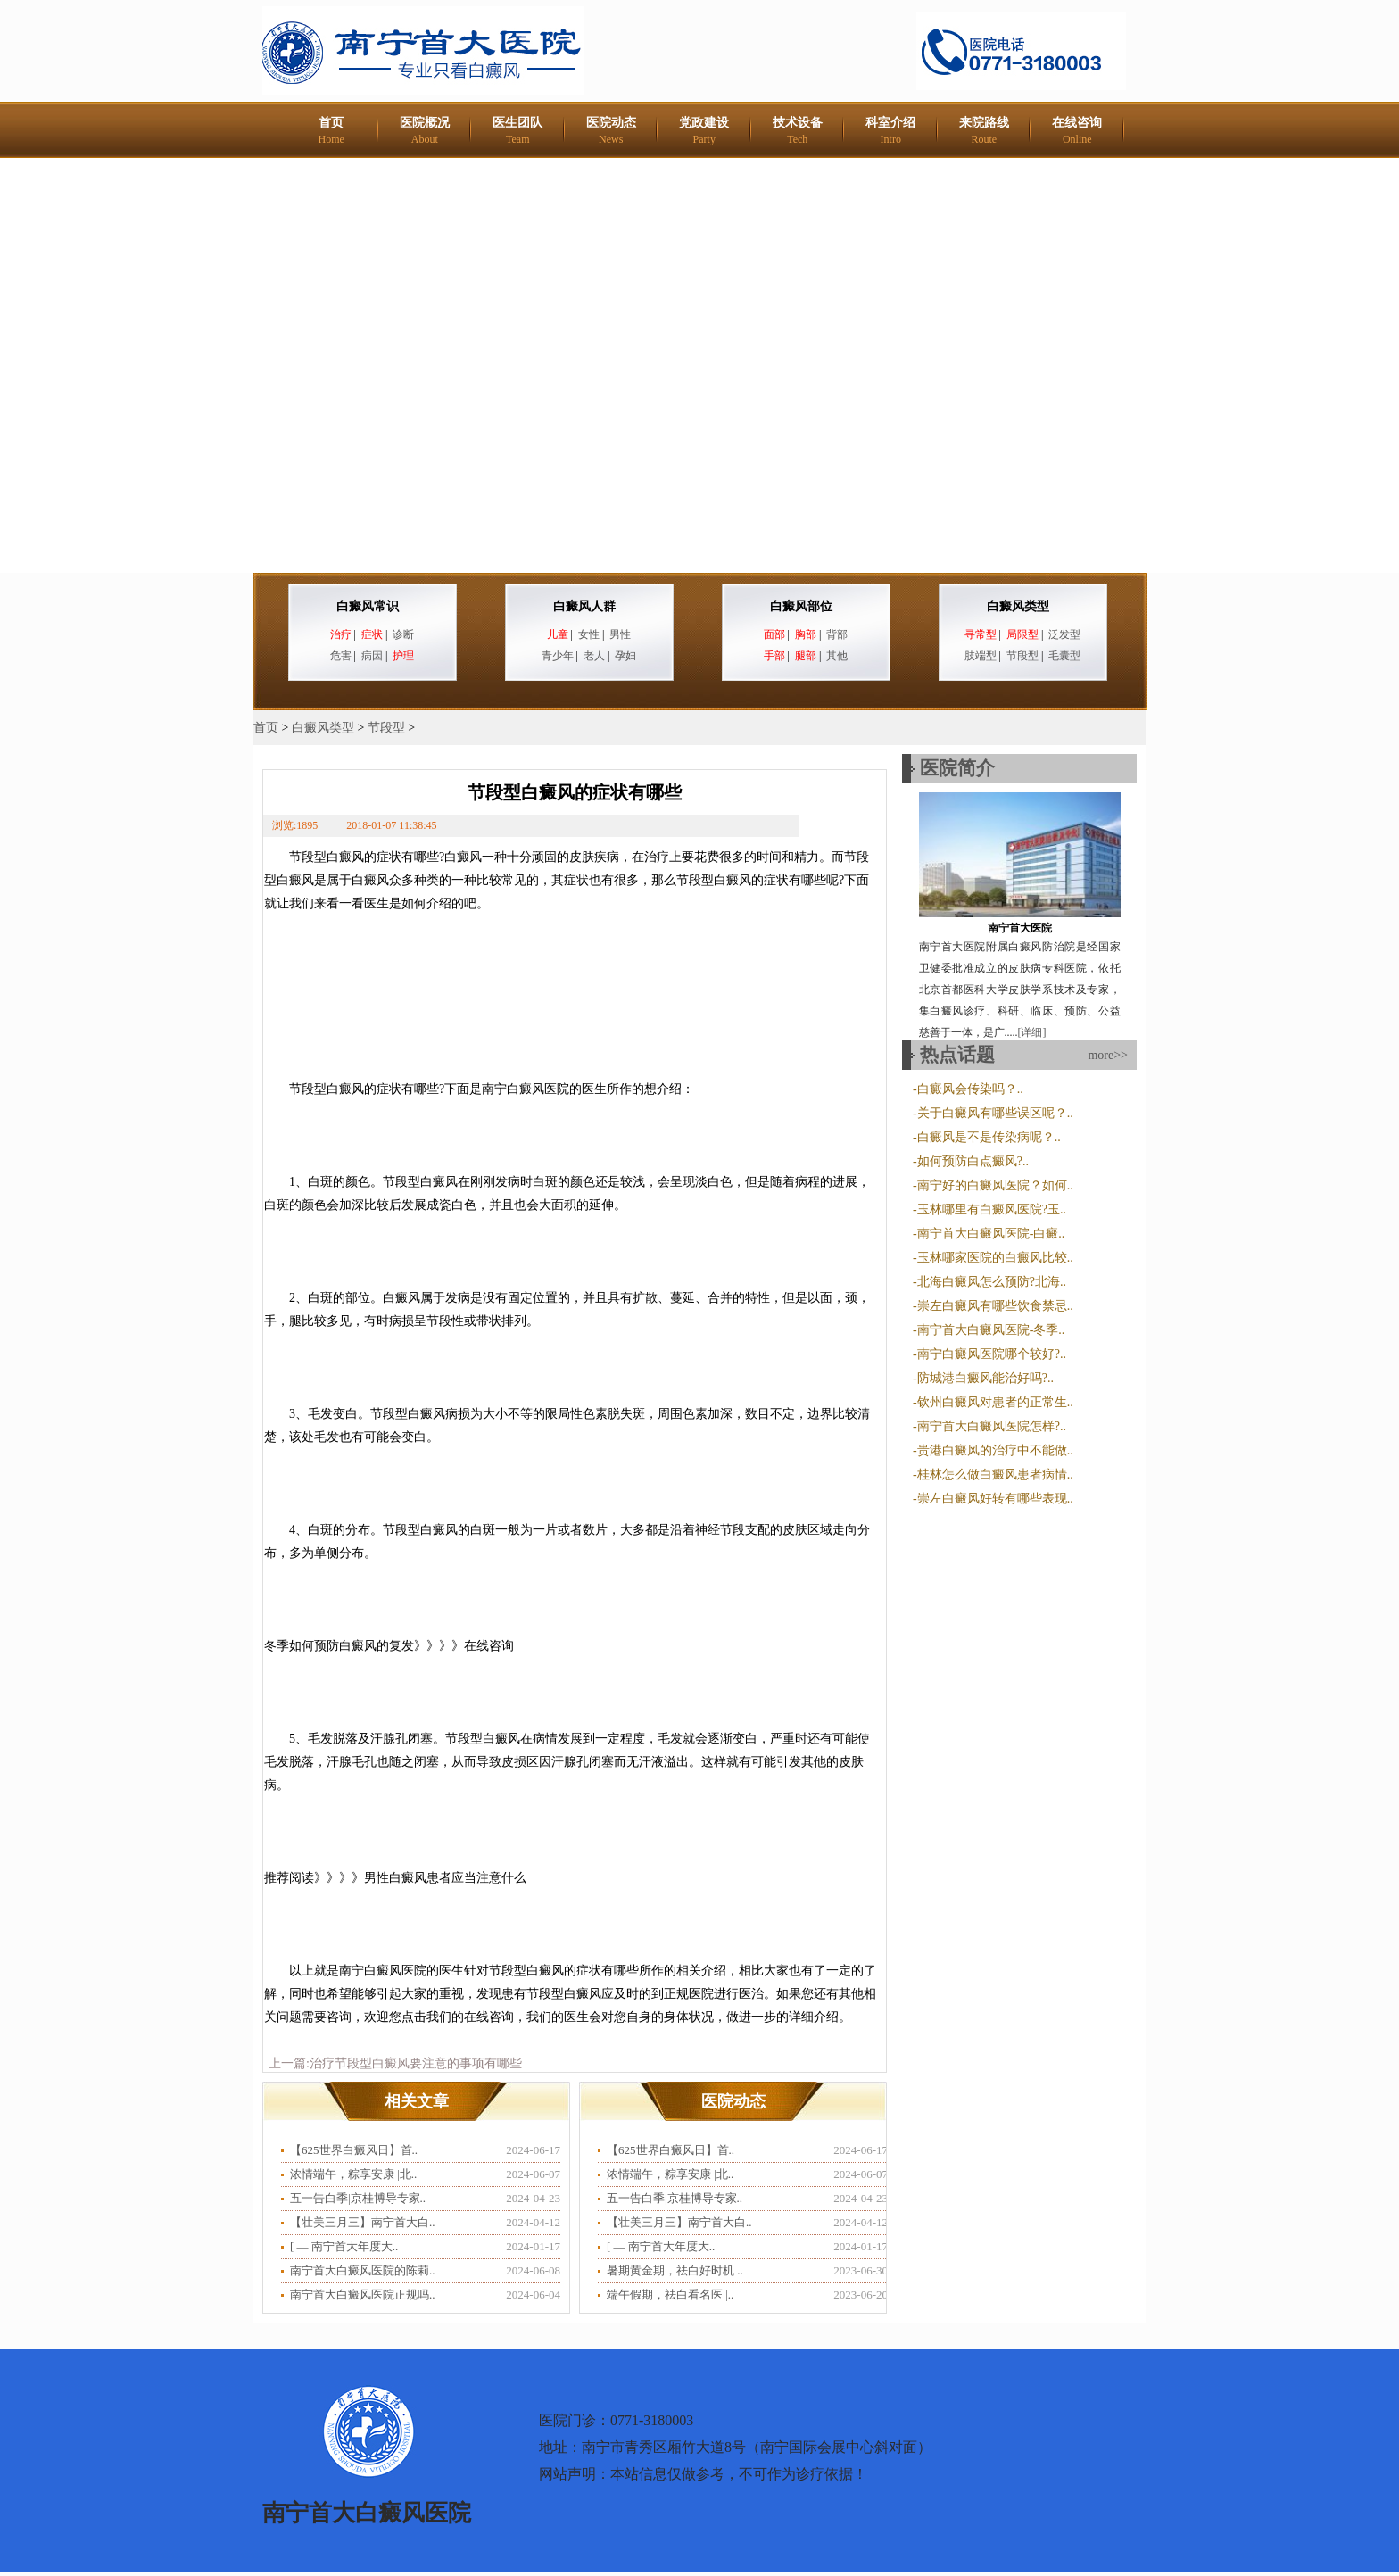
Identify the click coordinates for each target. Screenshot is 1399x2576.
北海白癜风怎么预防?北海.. (991, 1281)
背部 (837, 634)
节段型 (1022, 656)
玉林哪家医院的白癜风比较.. (995, 1257)
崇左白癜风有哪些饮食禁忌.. (995, 1306)
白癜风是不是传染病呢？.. (989, 1137)
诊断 (403, 634)
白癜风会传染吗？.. (970, 1089)
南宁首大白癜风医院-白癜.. (991, 1233)
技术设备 (798, 130)
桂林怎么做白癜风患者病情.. (995, 1474)
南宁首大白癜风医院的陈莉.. (362, 2270)
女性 (589, 634)
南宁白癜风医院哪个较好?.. (991, 1354)
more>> (1108, 1055)
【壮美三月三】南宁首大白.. (362, 2222)
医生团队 (517, 130)
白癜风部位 (801, 606)
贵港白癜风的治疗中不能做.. (995, 1450)
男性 (620, 634)
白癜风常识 (367, 606)
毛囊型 (1064, 656)
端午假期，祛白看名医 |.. (670, 2294)
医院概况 (425, 130)
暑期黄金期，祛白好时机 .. (675, 2270)
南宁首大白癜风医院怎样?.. (991, 1426)
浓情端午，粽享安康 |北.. (353, 2174)
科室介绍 (890, 130)
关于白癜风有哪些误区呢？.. (995, 1113)
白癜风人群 (584, 606)
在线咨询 (1077, 130)
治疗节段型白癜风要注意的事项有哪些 (416, 2063)
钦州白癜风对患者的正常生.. (995, 1402)
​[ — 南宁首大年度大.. (344, 2246)
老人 (594, 656)
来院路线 (984, 130)
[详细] (1032, 1032)
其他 (837, 656)
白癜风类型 (1018, 606)
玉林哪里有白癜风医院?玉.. (991, 1209)
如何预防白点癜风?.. (973, 1161)
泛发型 (1064, 634)
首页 (331, 130)
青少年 (558, 656)
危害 (341, 656)
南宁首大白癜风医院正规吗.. (362, 2294)
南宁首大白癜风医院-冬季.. (991, 1330)
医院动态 (611, 130)
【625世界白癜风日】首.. (354, 2150)
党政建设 (704, 130)
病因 (372, 656)
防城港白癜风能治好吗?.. (985, 1378)
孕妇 (625, 656)
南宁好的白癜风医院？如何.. (995, 1185)
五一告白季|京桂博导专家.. (358, 2198)
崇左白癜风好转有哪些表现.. (995, 1498)
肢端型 (980, 656)
